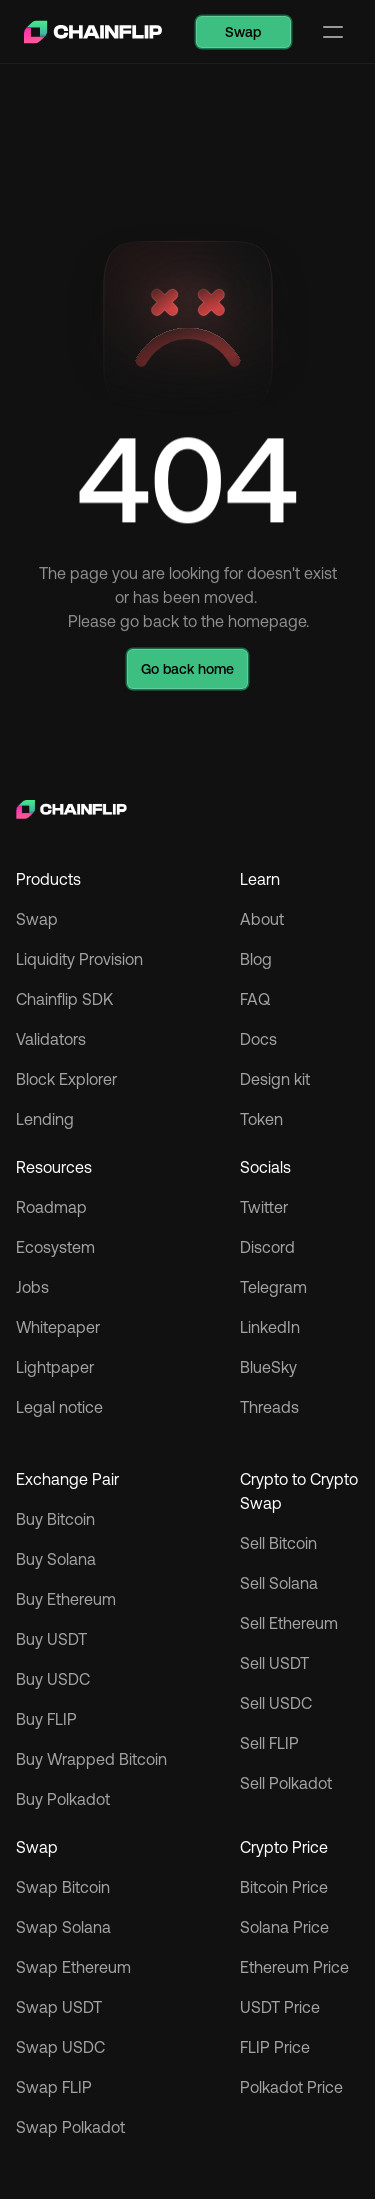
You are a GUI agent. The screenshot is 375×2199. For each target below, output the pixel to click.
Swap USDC (60, 2047)
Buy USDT (51, 1639)
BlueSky (268, 1367)
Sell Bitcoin (278, 1543)
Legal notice (59, 1407)
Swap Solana (65, 1927)
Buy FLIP (46, 1719)
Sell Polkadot (286, 1783)
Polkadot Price (291, 2087)
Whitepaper (58, 1327)
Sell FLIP (269, 1743)
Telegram (273, 1287)
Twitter (264, 1207)
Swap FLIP (54, 2087)
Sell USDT (274, 1663)
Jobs (32, 1287)
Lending (45, 1119)
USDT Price (280, 2007)
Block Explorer (66, 1079)
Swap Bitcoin (63, 1887)
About (262, 919)
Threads (269, 1407)
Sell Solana (279, 1583)
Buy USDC (53, 1679)
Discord (267, 1247)
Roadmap (51, 1207)
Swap (37, 919)
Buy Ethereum (66, 1599)
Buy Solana (56, 1559)
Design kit (275, 1079)
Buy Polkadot (63, 1799)
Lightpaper (55, 1367)
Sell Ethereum (289, 1623)
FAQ (255, 999)
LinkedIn (270, 1327)
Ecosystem (55, 1247)
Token (261, 1119)
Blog (256, 959)
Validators (51, 1039)
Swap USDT (59, 2007)
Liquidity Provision (79, 959)
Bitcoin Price (284, 1887)
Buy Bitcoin (55, 1519)
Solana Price (284, 1927)
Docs (258, 1039)
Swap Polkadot (70, 2127)
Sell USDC (276, 1703)
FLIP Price (275, 2047)
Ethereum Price (294, 1967)
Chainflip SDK (64, 999)
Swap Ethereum (73, 1967)
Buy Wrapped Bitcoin (91, 1759)
